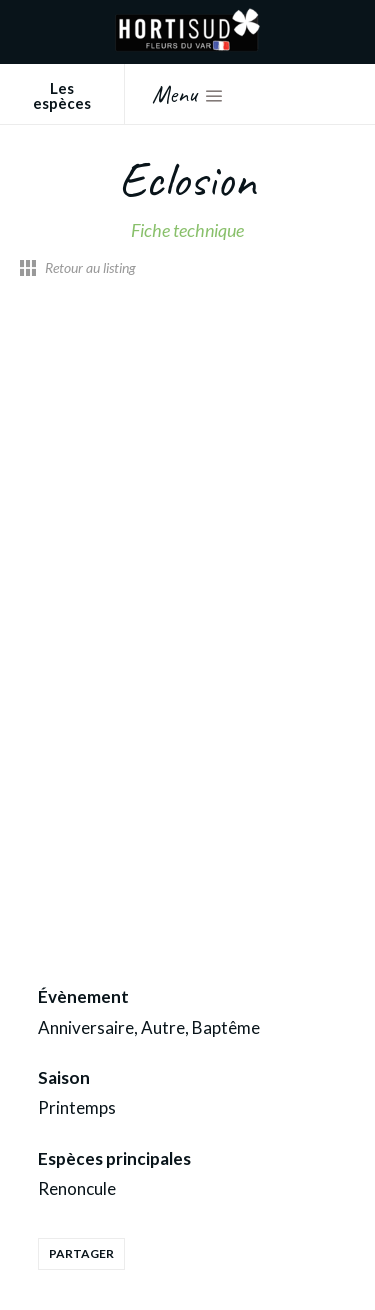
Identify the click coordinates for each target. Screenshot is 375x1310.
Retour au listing (90, 268)
